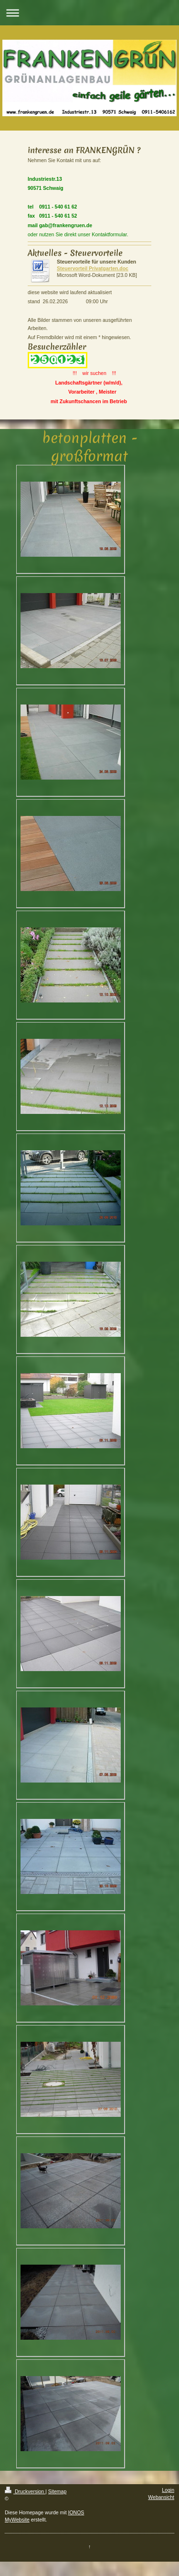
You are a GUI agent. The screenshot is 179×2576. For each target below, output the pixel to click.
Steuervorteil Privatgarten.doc (92, 268)
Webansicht (161, 2497)
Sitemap (57, 2491)
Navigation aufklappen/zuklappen (89, 12)
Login (168, 2490)
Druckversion (25, 2491)
